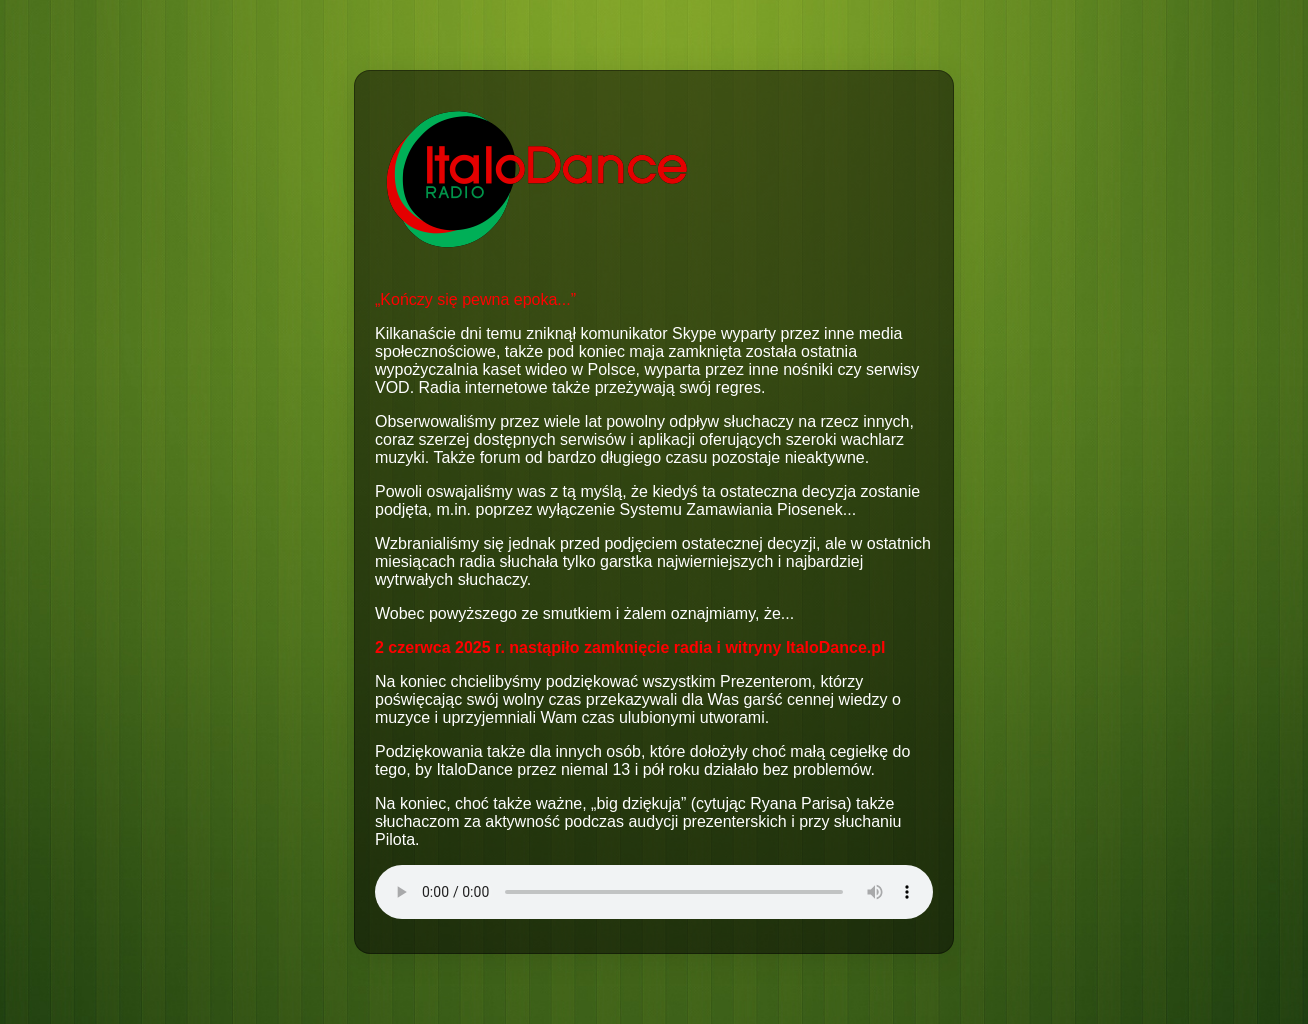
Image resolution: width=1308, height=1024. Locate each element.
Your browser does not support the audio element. (654, 892)
